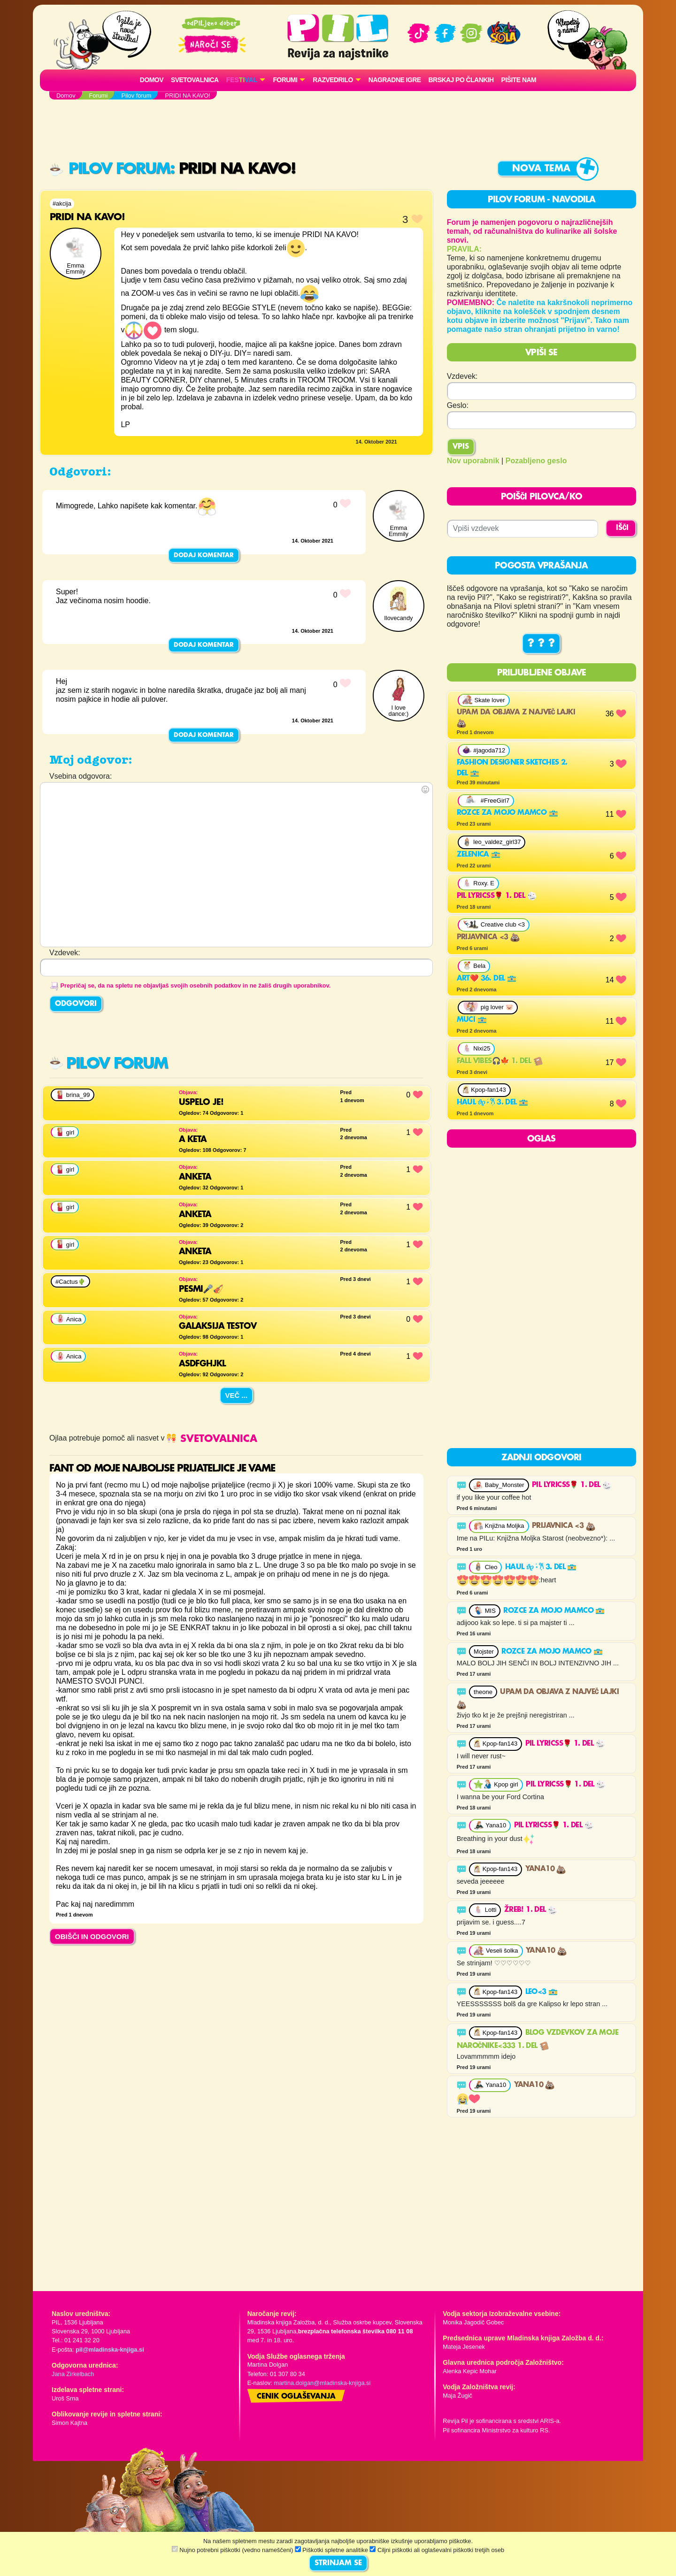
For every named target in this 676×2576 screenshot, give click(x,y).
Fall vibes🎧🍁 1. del (500, 1061)
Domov (151, 80)
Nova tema (541, 169)
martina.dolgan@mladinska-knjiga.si (322, 2382)
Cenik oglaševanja (296, 2396)
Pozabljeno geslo (536, 461)
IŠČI (622, 528)
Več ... (236, 1395)
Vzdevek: (462, 376)
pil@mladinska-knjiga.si (110, 2349)
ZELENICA (479, 855)
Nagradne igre (395, 80)
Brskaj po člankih (461, 80)
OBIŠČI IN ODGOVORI (92, 1936)
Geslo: (458, 405)
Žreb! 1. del (530, 1910)
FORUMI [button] (285, 80)
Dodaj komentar (204, 555)
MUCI (472, 1020)
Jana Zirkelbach (73, 2373)
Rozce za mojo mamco (507, 813)
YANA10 (545, 1869)
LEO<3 (541, 1992)
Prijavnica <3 (488, 937)
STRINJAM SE (338, 2563)
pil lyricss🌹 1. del (497, 896)
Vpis (461, 447)
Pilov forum (109, 169)
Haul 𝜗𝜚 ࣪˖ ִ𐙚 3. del (492, 1102)
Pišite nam (519, 80)
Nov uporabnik (473, 461)
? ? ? (541, 643)
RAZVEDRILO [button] (333, 80)
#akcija (62, 203)
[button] (246, 80)
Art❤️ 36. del (486, 978)
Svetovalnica (195, 80)
